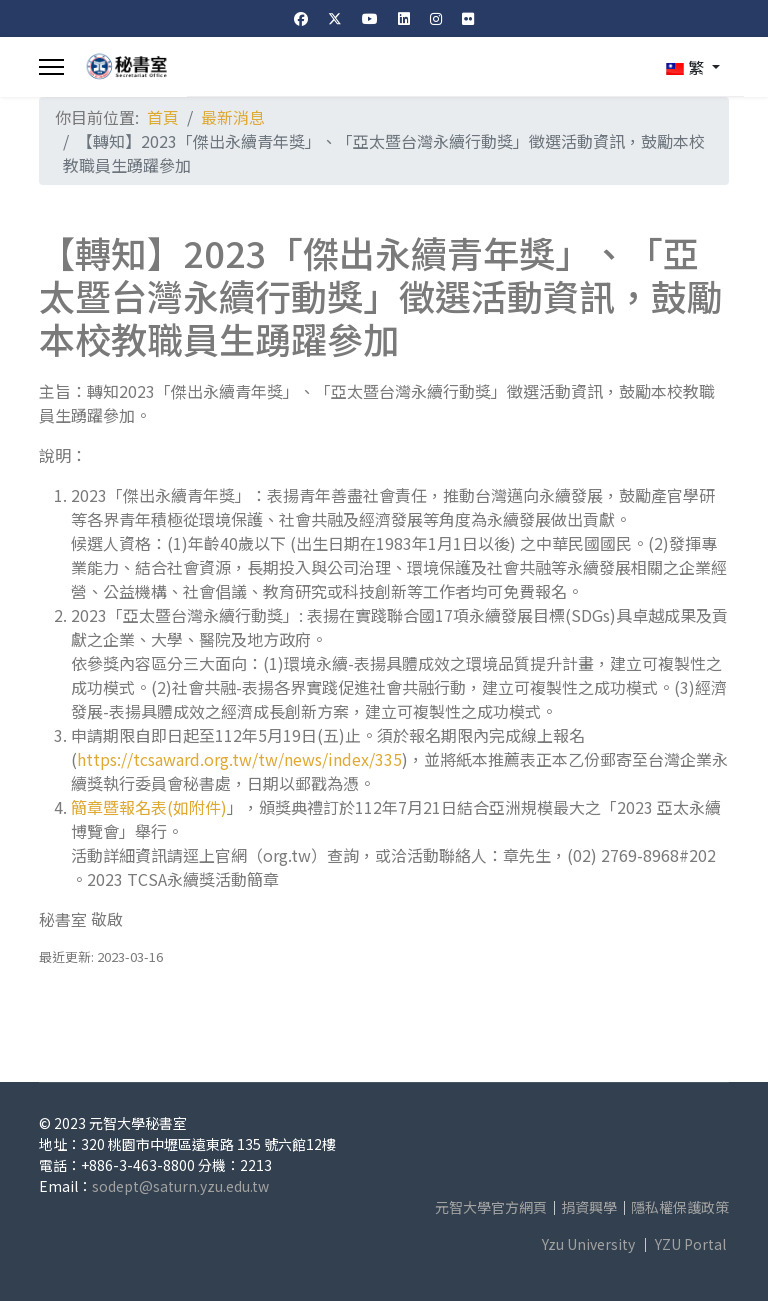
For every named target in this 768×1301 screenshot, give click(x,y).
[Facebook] (301, 18)
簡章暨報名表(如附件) (149, 807)
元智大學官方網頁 (491, 1207)
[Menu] (51, 67)
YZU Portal (690, 1244)
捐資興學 (589, 1207)
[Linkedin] (404, 18)
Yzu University (588, 1244)
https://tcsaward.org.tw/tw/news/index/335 (239, 759)
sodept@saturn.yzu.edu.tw (180, 1186)
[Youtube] (370, 18)
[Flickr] (468, 18)
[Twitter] (335, 18)
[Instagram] (436, 18)
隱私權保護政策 (680, 1207)
